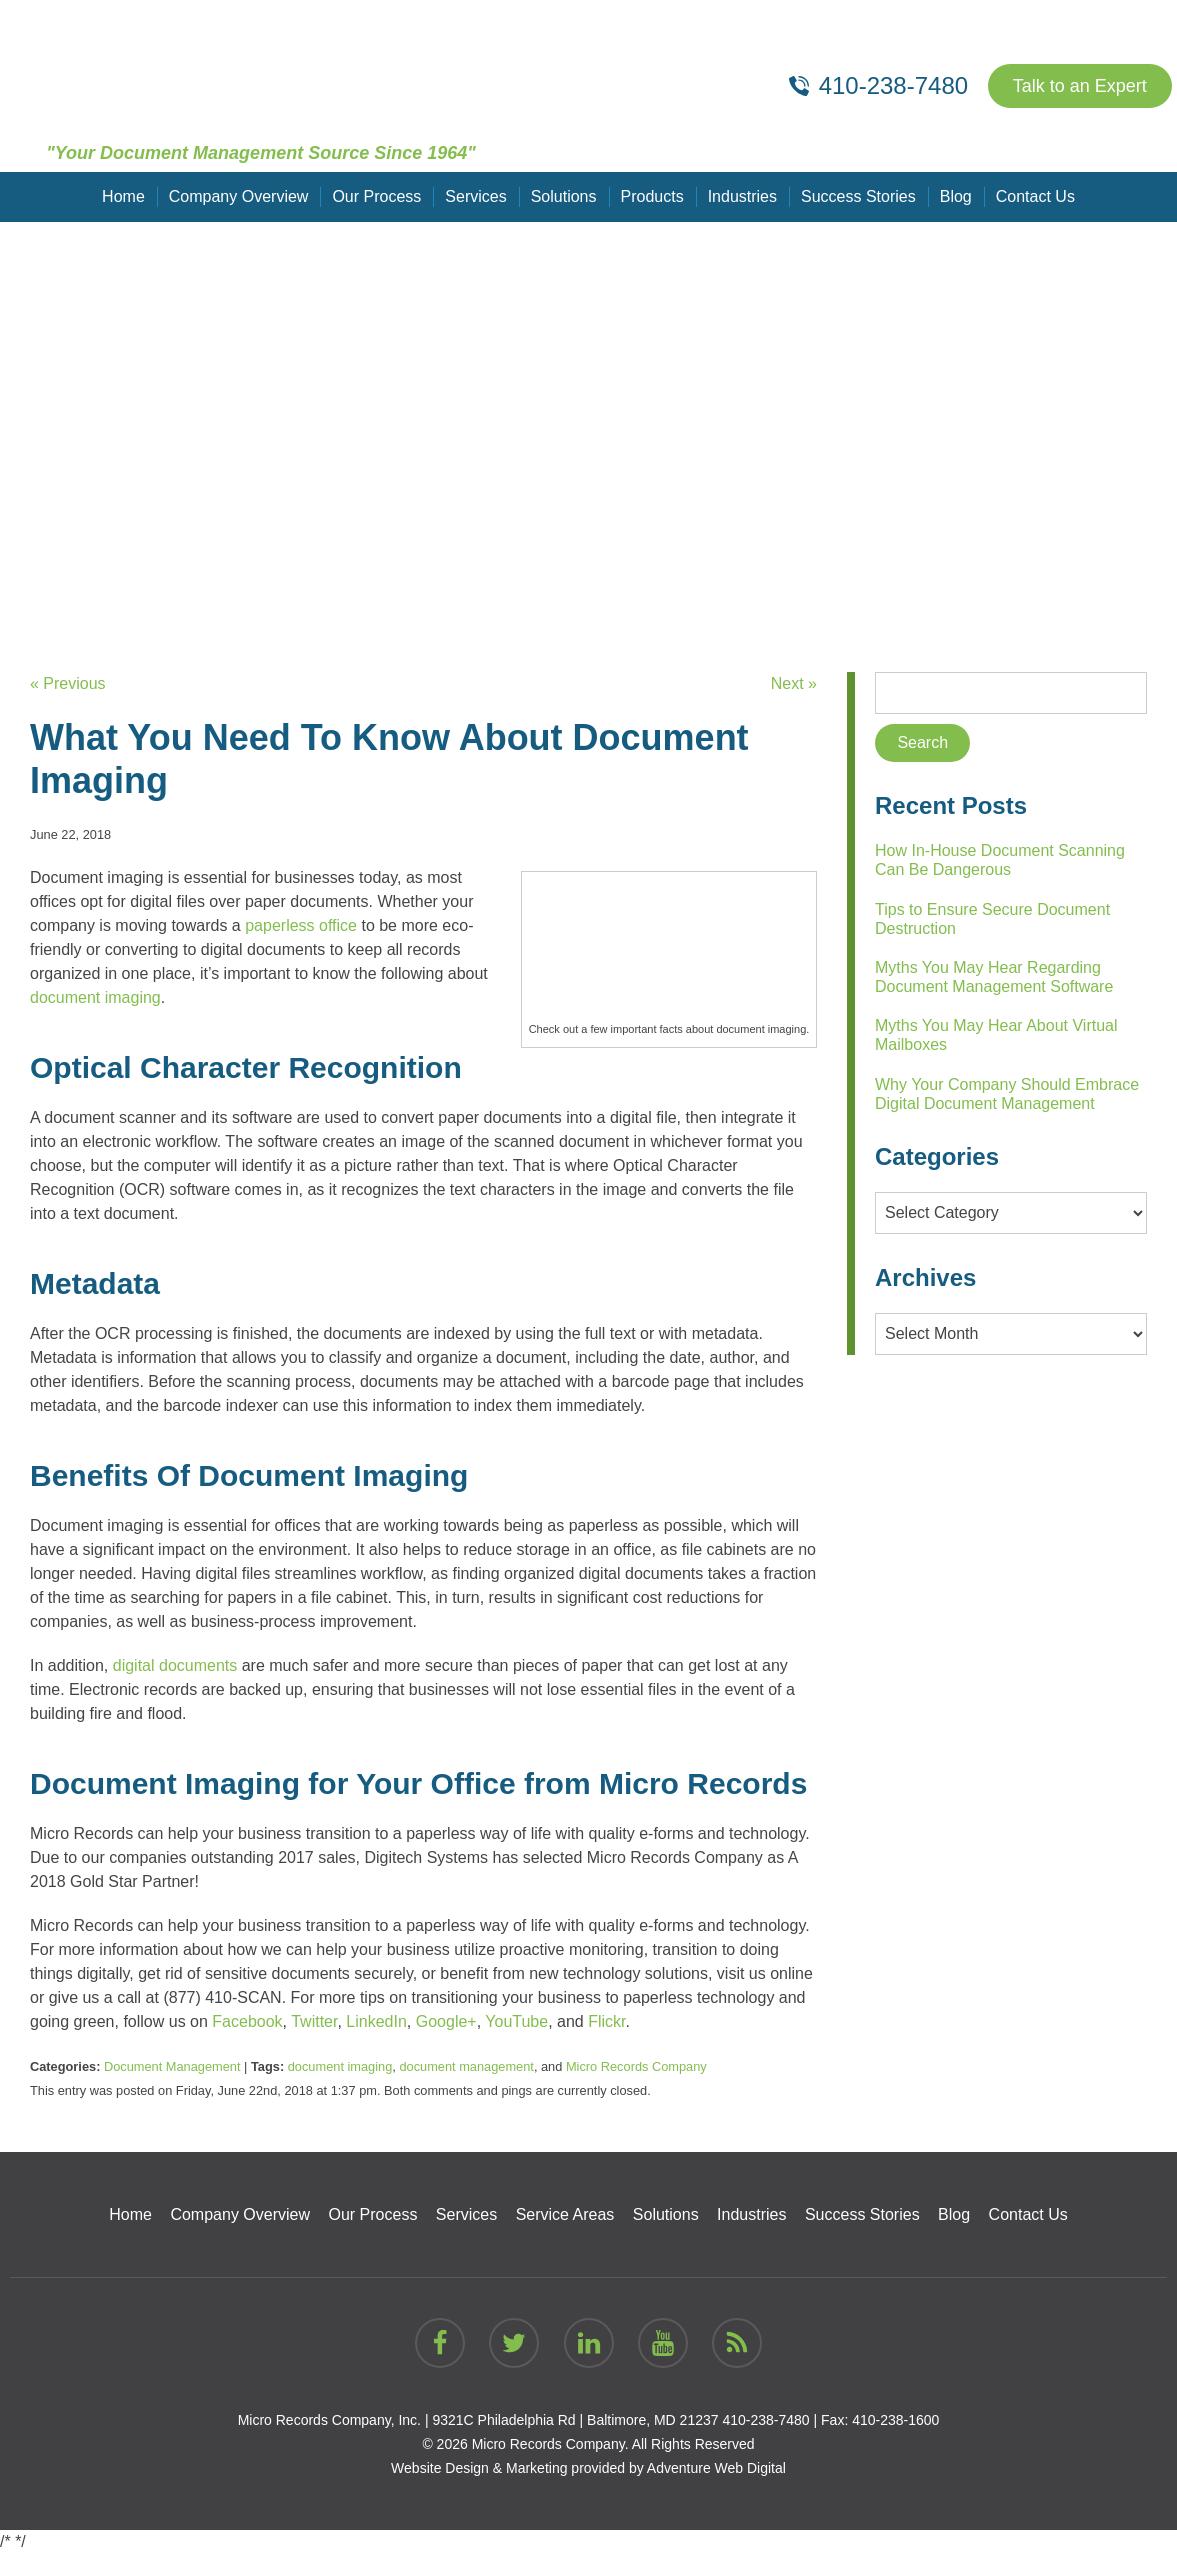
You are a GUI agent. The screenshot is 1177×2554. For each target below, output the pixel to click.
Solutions (564, 196)
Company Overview (239, 196)
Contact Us (1035, 196)
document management (466, 2066)
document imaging (340, 2066)
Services (475, 196)
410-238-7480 (765, 2420)
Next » (794, 683)
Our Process (376, 196)
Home (123, 196)
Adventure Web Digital (716, 2468)
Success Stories (858, 196)
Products (652, 196)
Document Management (172, 2066)
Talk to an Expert (1080, 86)
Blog (956, 196)
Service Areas (565, 2214)
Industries (742, 196)
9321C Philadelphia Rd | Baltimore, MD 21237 (575, 2420)
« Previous (68, 683)
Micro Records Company (636, 2066)
